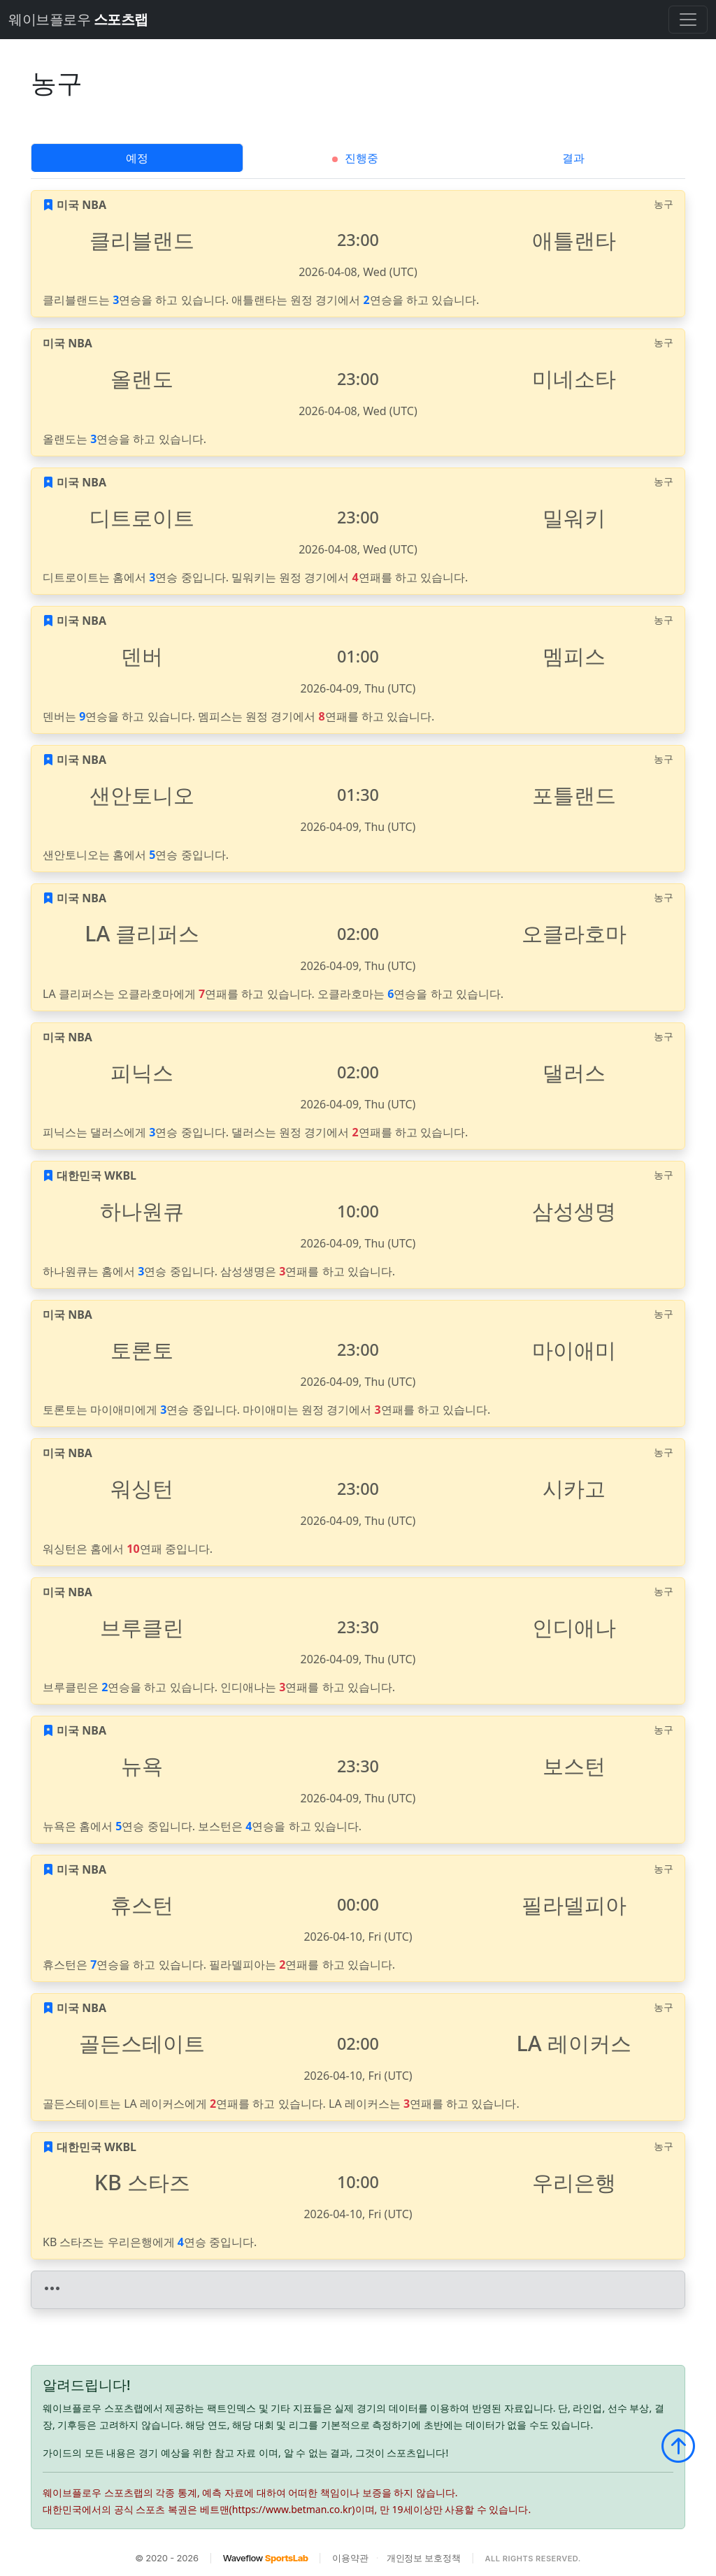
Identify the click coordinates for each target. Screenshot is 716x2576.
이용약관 (350, 2557)
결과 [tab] (573, 158)
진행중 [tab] (355, 158)
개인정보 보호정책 (424, 2557)
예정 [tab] (137, 158)
